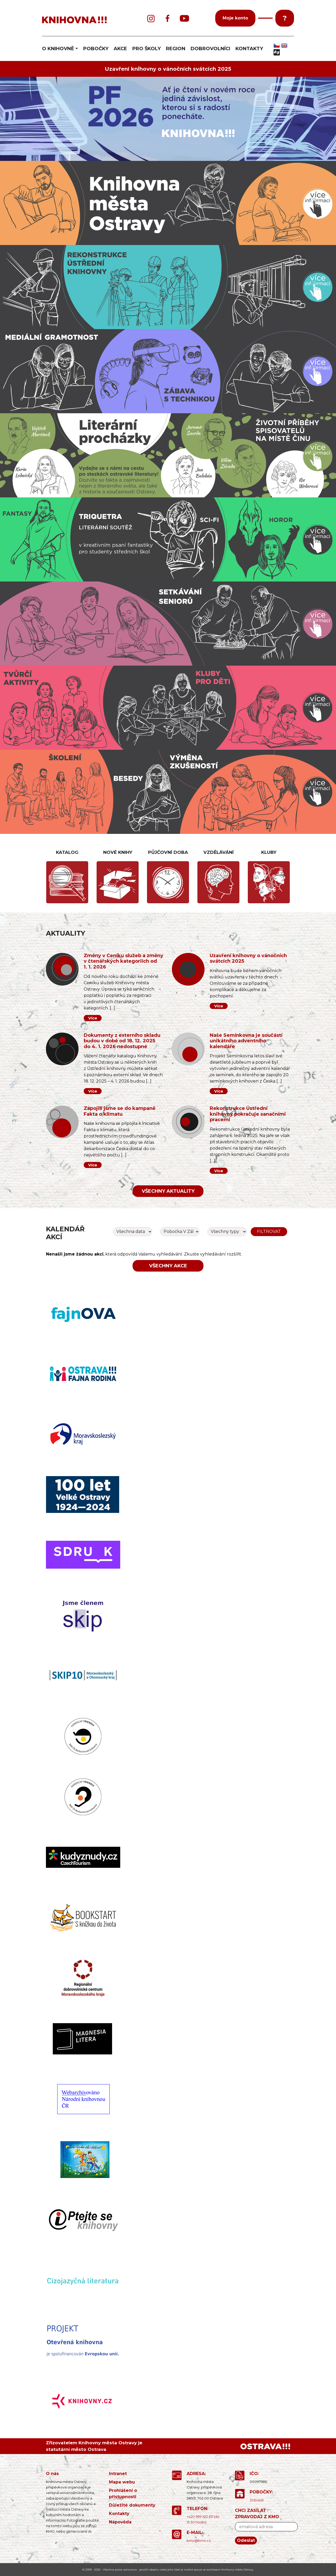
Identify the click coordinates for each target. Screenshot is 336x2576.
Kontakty (119, 2513)
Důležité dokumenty (132, 2505)
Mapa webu (122, 2482)
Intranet (118, 2473)
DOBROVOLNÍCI (210, 49)
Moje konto (235, 18)
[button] (265, 18)
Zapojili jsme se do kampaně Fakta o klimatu (119, 1111)
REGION (175, 49)
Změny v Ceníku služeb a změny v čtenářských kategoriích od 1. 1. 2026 (123, 961)
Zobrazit (257, 2500)
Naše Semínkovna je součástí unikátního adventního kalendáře (246, 1040)
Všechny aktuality (168, 1191)
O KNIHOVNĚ (58, 49)
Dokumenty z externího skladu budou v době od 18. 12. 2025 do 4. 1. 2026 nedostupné (122, 1040)
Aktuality (65, 933)
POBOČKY (95, 49)
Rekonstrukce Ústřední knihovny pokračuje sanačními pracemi (248, 1114)
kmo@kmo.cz (199, 2540)
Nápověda (120, 2521)
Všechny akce (168, 1266)
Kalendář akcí (65, 1233)
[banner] (84, 20)
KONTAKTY (249, 49)
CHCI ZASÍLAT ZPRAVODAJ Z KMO (257, 2513)
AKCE (120, 49)
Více (92, 1018)
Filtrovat (269, 1231)
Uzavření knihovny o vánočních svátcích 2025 (168, 69)
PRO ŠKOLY (146, 49)
